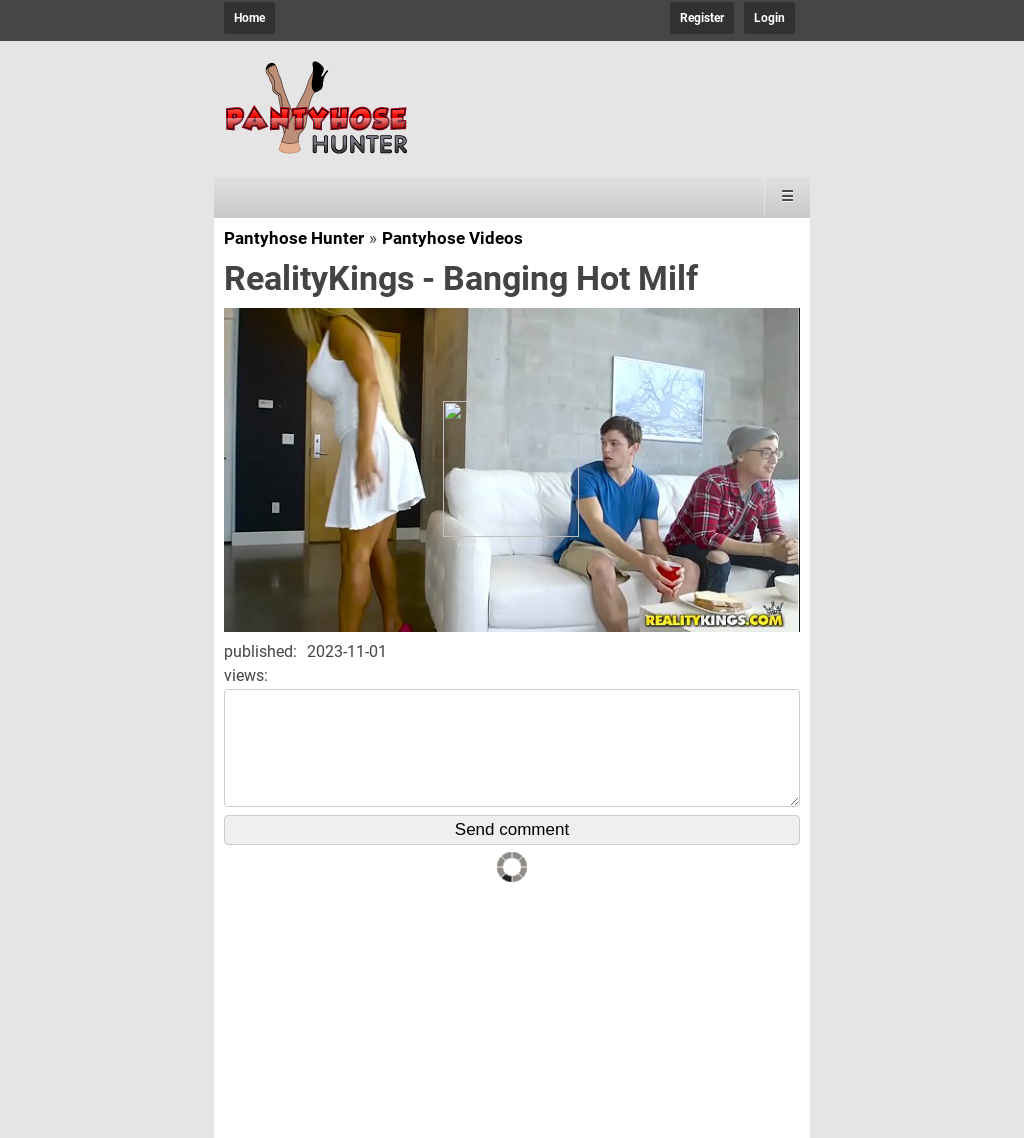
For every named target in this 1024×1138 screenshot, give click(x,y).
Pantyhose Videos (452, 238)
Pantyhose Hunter (294, 238)
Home (249, 18)
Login (769, 18)
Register (702, 18)
